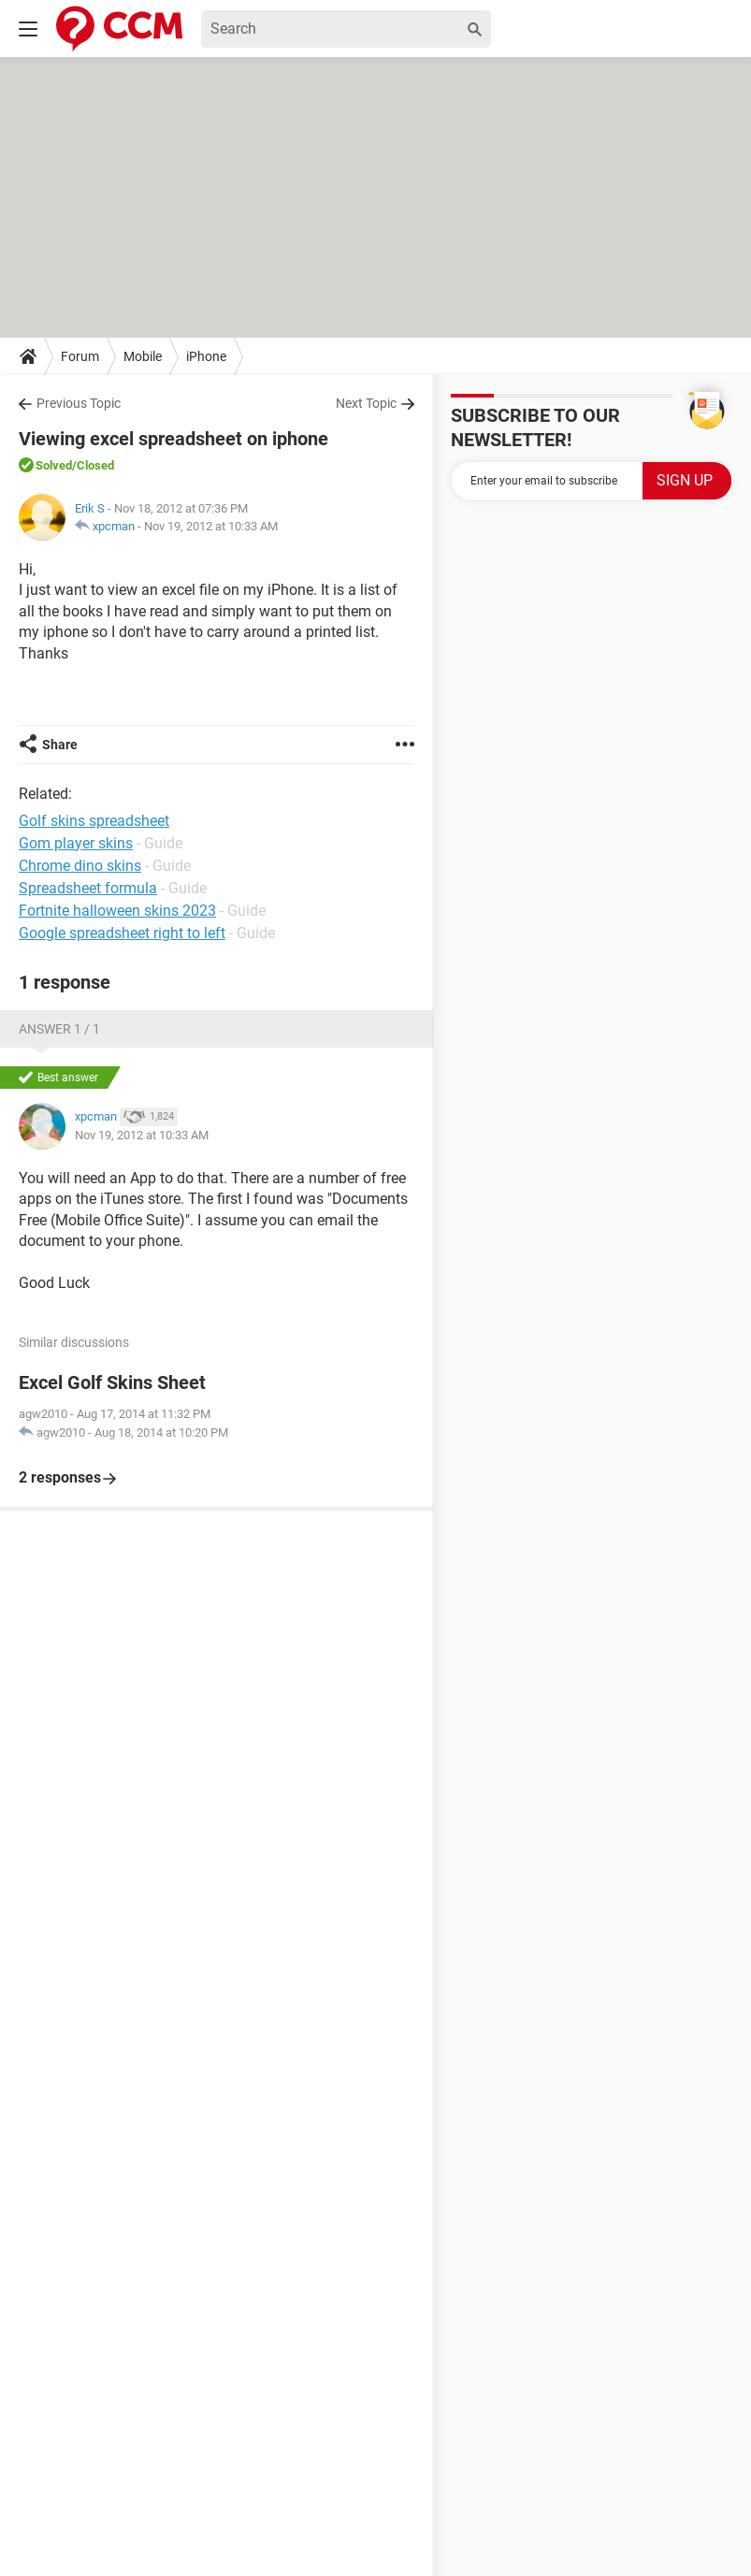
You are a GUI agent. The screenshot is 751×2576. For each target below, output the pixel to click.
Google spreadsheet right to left (122, 933)
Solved (54, 465)
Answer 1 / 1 (59, 1028)
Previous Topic (78, 403)
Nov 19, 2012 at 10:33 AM (211, 526)
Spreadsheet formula (88, 888)
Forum (80, 356)
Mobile (142, 356)
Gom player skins (76, 843)
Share (60, 744)
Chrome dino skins (80, 866)
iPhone (206, 356)
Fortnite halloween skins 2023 (117, 910)
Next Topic (366, 403)
